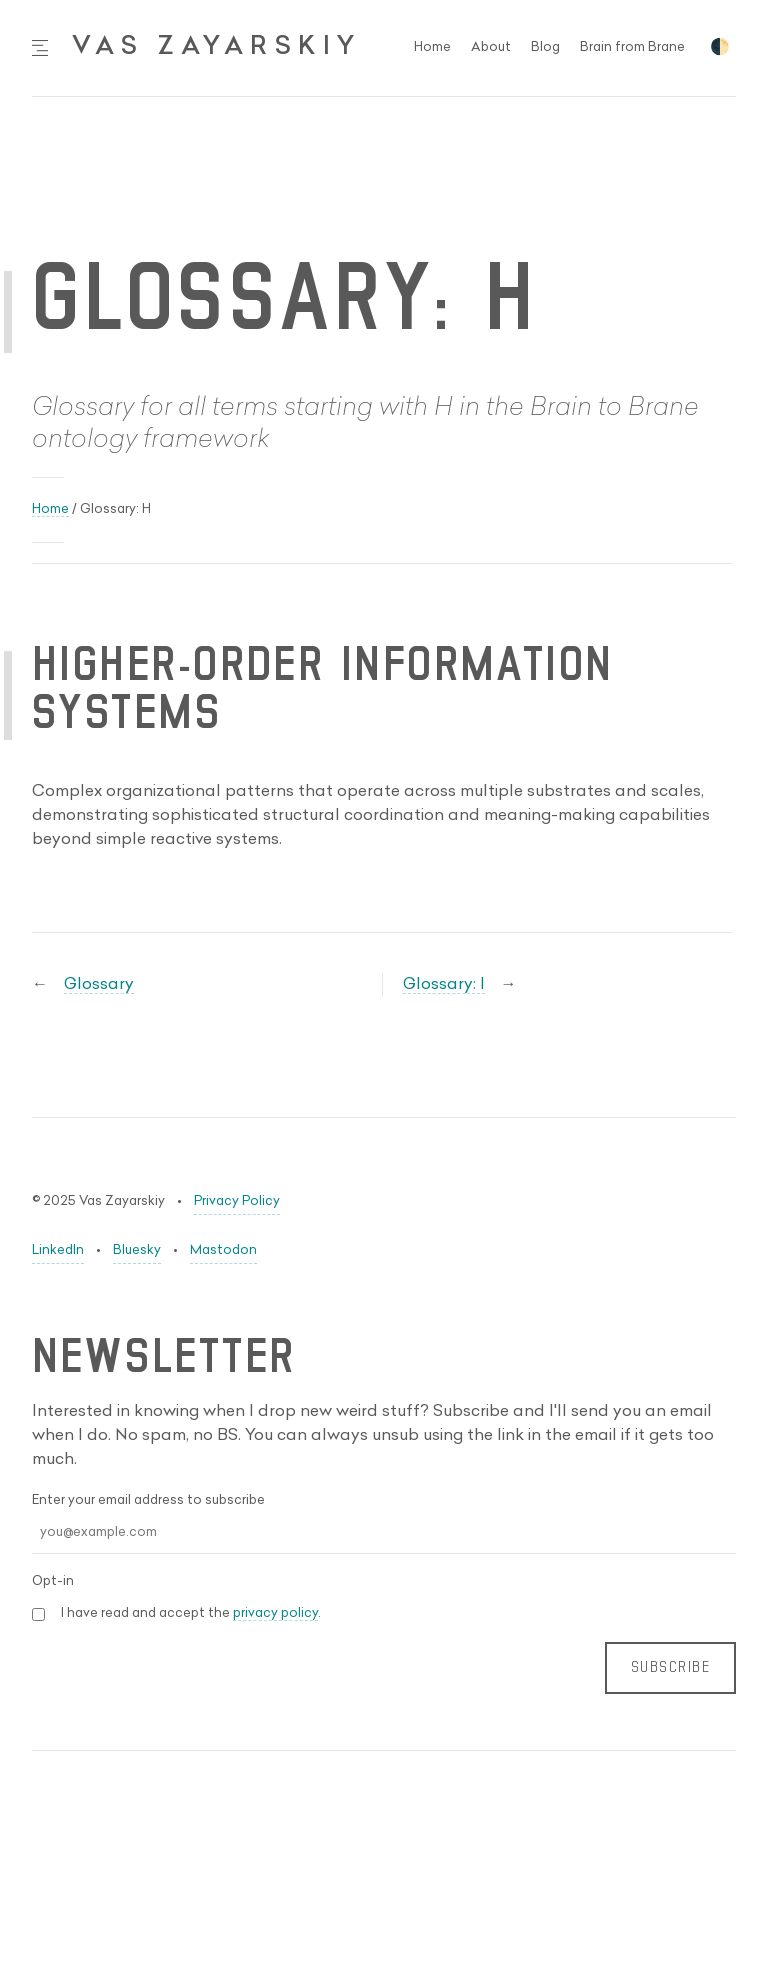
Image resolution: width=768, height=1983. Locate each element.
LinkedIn (58, 1250)
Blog (545, 47)
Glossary (99, 985)
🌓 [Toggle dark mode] (720, 48)
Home (432, 47)
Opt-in (53, 1581)
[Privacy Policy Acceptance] (38, 1614)
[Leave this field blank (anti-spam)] (384, 1730)
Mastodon (223, 1250)
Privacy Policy (237, 1201)
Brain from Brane (632, 47)
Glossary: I (444, 985)
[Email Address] (384, 1533)
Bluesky (137, 1250)
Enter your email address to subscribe (148, 1500)
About (491, 47)
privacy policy (275, 1613)
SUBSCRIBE (670, 1668)
